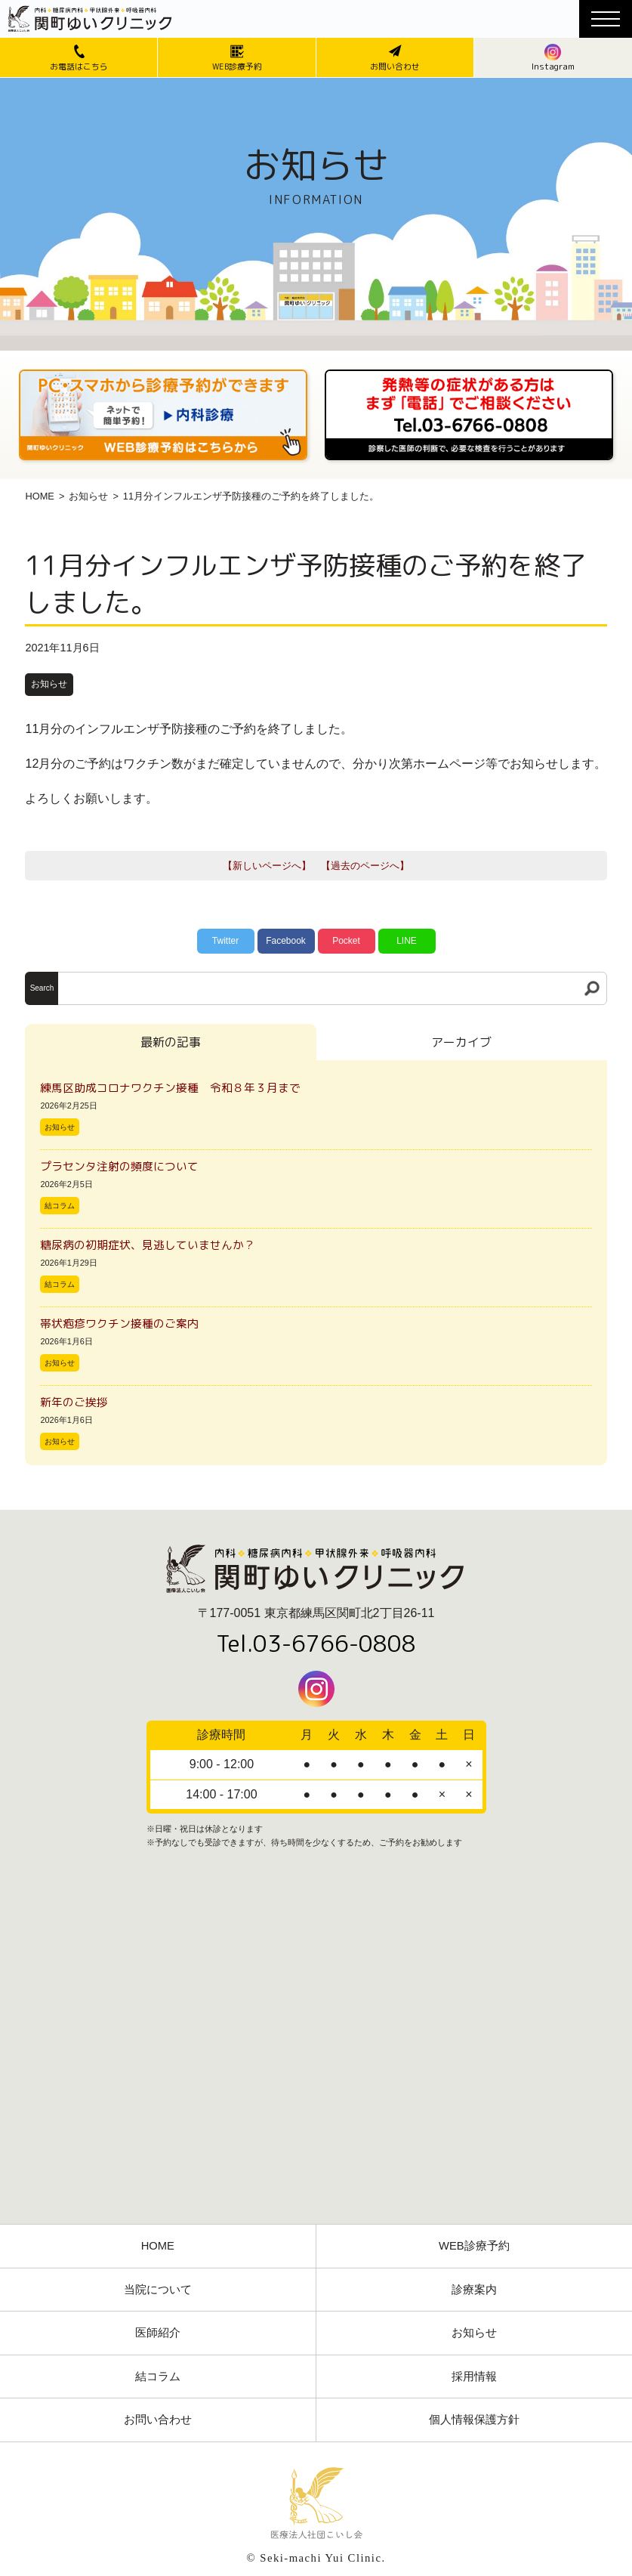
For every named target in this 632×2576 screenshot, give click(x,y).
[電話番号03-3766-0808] (469, 374)
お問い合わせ (158, 2420)
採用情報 (474, 2376)
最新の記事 (170, 1042)
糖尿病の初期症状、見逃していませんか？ (147, 1245)
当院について (158, 2290)
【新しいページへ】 (267, 865)
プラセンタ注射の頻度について (119, 1166)
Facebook (286, 940)
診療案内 (474, 2290)
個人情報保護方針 (474, 2420)
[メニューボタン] (605, 19)
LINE (406, 940)
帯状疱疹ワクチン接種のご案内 (119, 1323)
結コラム (60, 1205)
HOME (39, 496)
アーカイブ (461, 1042)
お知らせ (88, 496)
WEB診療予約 (474, 2246)
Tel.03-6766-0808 (316, 1643)
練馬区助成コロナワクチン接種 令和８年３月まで (176, 1088)
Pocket (346, 940)
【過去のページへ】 (365, 865)
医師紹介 (157, 2333)
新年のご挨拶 (79, 1402)
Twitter (225, 940)
